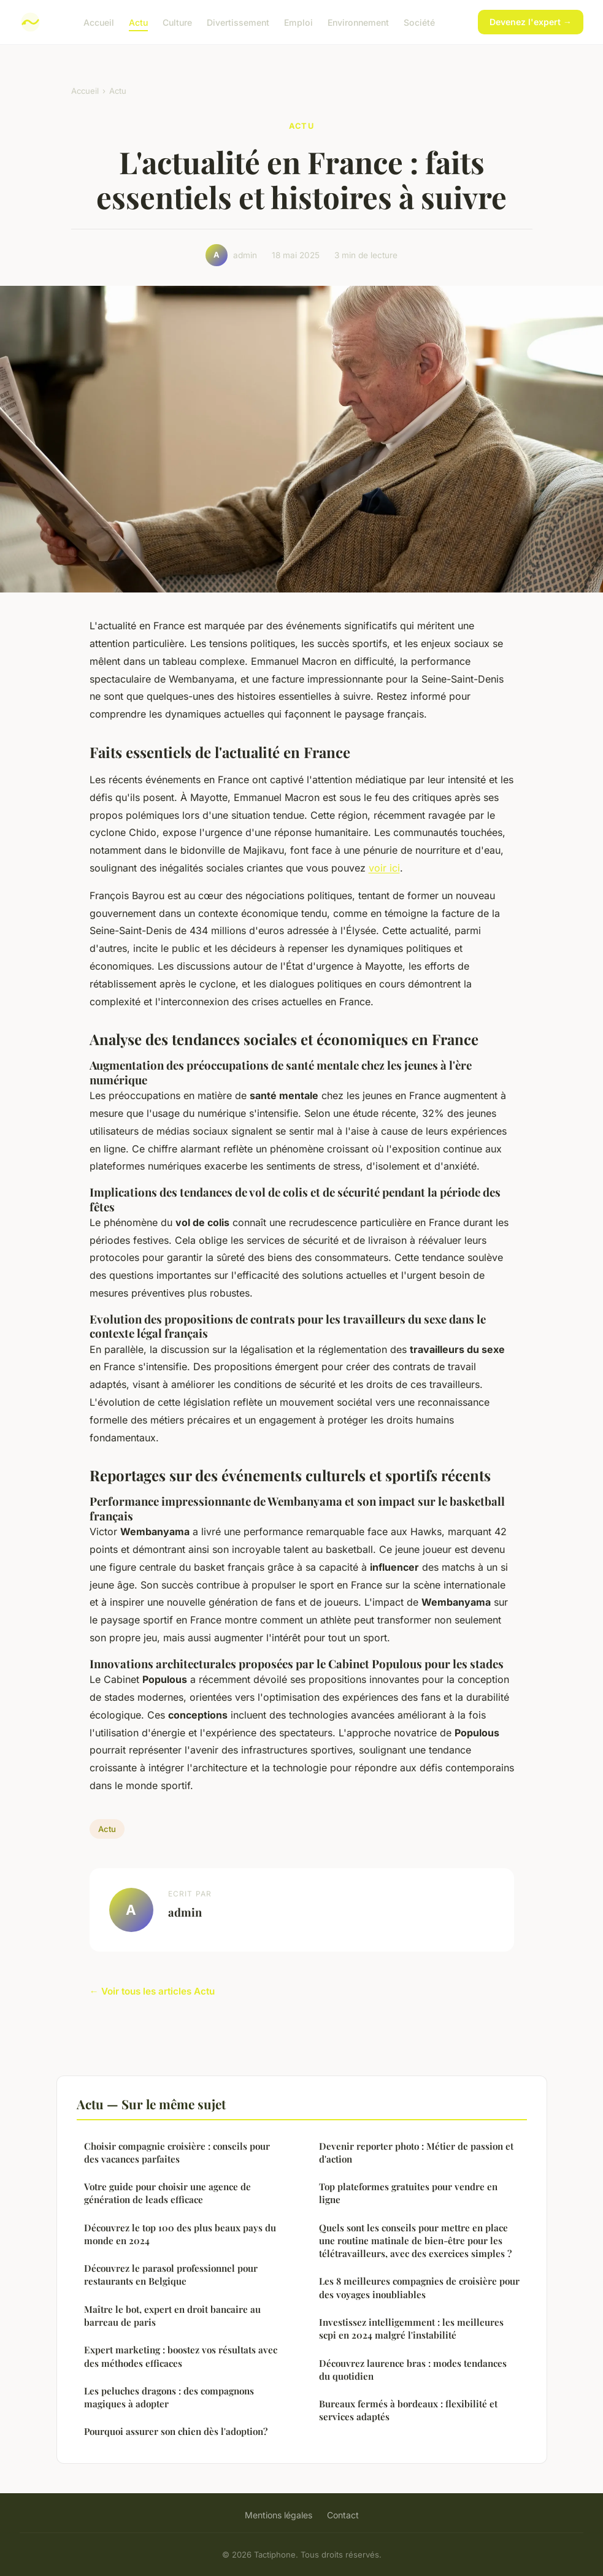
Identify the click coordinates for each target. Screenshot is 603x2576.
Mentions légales (278, 2515)
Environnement (358, 22)
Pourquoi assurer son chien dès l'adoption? (175, 2431)
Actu (138, 22)
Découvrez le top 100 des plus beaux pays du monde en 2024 (180, 2234)
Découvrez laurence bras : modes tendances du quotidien (413, 2369)
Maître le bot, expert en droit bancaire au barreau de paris (172, 2315)
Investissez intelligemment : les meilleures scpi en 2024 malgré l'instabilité (411, 2328)
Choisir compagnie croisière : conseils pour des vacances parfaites (177, 2152)
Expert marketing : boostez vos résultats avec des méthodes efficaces (180, 2356)
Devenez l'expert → (531, 22)
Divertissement (238, 22)
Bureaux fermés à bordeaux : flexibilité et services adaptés (408, 2410)
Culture (177, 22)
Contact (343, 2515)
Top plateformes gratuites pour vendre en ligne (408, 2193)
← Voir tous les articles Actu (152, 1991)
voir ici (384, 868)
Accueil (98, 22)
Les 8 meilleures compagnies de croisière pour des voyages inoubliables (419, 2287)
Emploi (298, 22)
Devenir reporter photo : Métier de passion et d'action (416, 2152)
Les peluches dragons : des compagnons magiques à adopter (169, 2397)
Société (419, 22)
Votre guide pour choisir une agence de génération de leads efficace (167, 2193)
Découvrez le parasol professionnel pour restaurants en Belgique (171, 2274)
